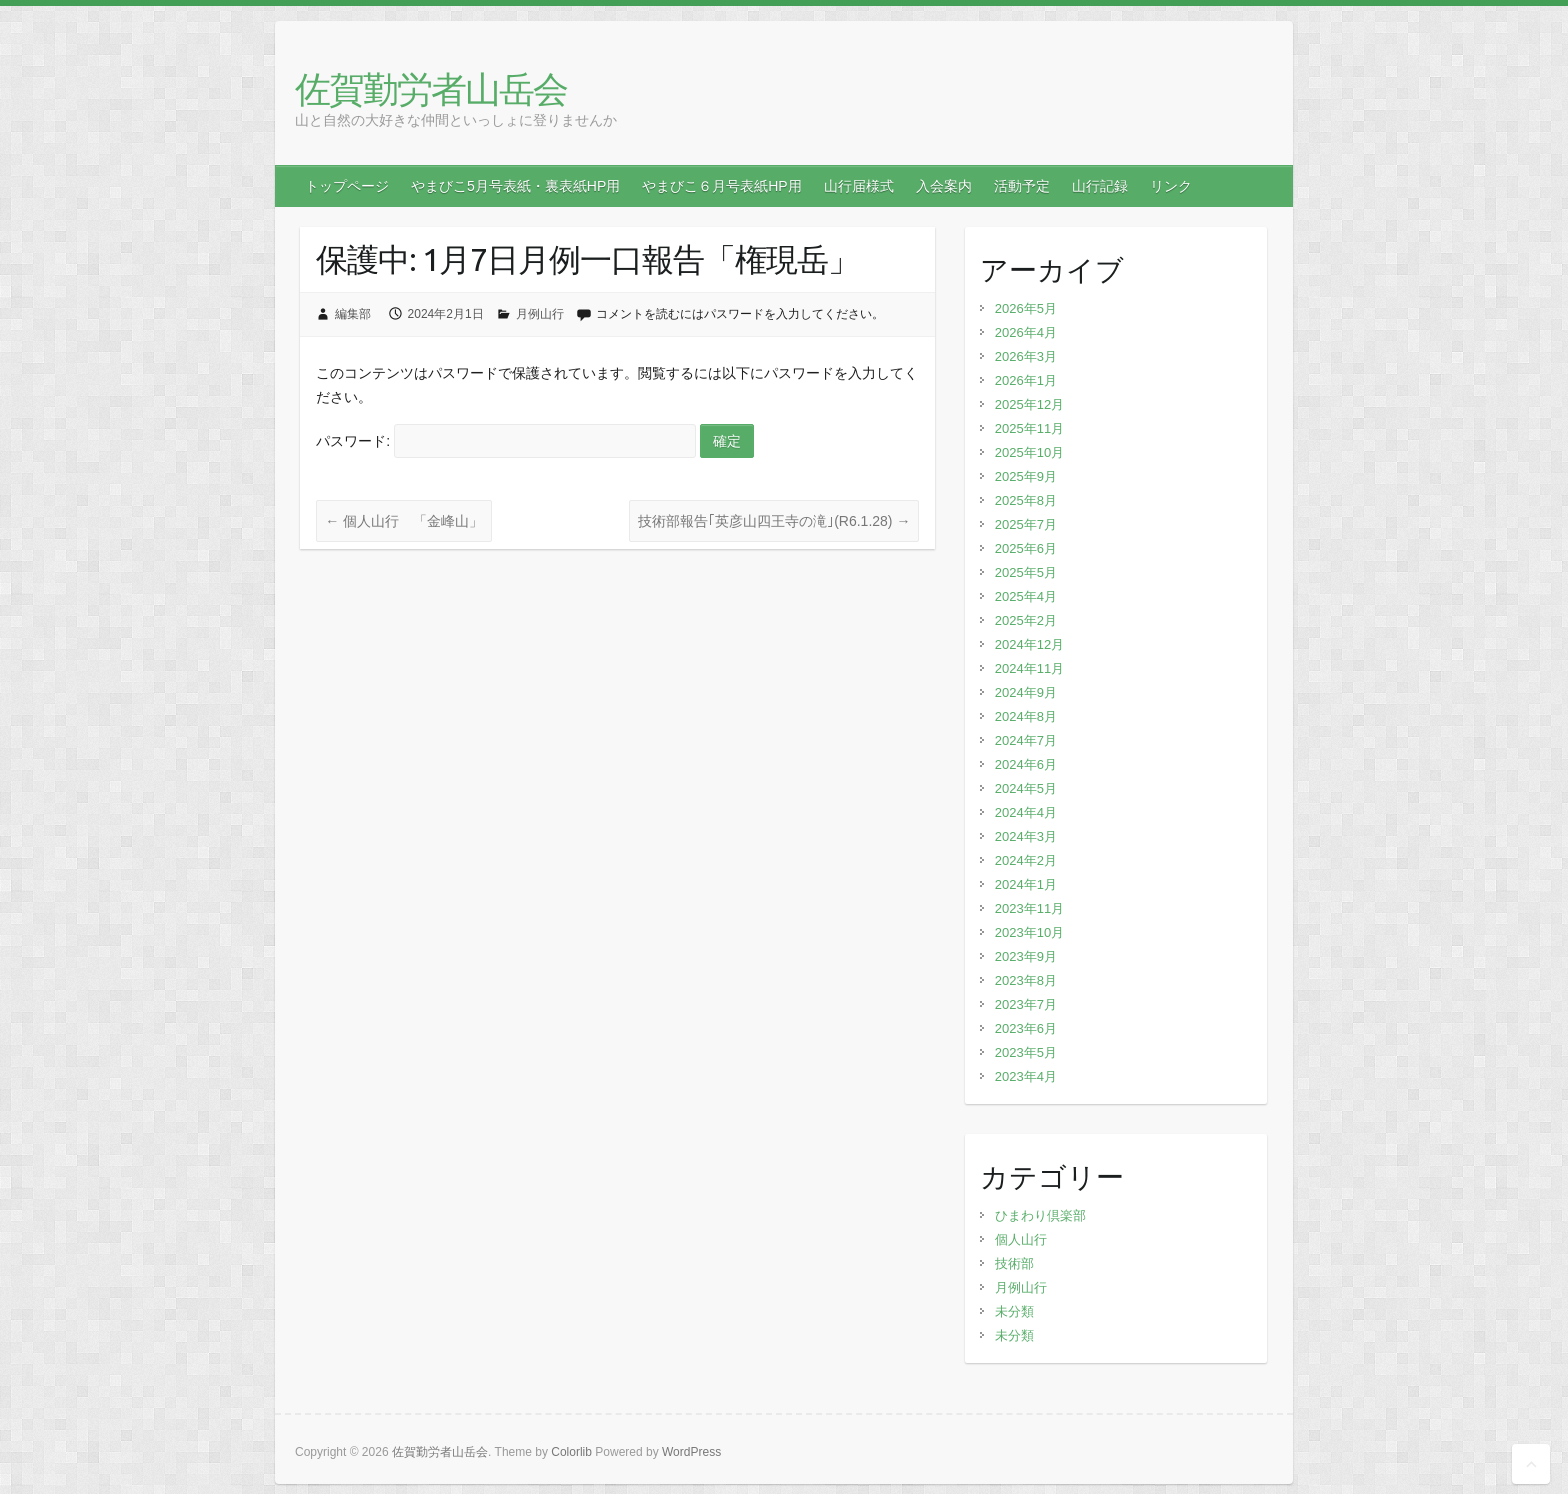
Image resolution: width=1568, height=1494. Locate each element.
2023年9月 (1026, 956)
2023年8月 (1026, 980)
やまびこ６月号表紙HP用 (721, 186)
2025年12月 (1029, 404)
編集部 (353, 314)
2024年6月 (1026, 764)
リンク (1171, 186)
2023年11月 (1029, 908)
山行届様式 (859, 186)
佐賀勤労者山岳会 (431, 88)
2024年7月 (1026, 740)
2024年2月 (1026, 860)
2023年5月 (1026, 1052)
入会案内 (944, 186)
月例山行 (540, 314)
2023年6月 (1026, 1028)
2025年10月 (1029, 452)
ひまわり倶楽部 (1040, 1215)
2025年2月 (1026, 620)
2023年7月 (1026, 1004)
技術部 (1014, 1263)
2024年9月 (1026, 692)
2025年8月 (1026, 500)
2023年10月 (1029, 932)
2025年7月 (1026, 524)
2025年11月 (1029, 428)
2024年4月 (1026, 812)
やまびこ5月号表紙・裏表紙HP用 (515, 186)
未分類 (1014, 1311)
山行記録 (1100, 186)
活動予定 (1022, 186)
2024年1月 (1026, 884)
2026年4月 (1026, 332)
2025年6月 (1026, 548)
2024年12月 (1029, 644)
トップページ (347, 186)
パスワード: (505, 441)
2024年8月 (1026, 716)
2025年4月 (1026, 596)
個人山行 (1021, 1239)
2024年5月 (1026, 788)
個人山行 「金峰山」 (404, 521)
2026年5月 (1026, 308)
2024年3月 (1026, 836)
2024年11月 (1029, 668)
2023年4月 (1026, 1076)
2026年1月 (1026, 380)
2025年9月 (1026, 476)
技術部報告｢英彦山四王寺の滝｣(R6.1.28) (774, 521)
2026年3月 (1026, 356)
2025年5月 (1026, 572)
